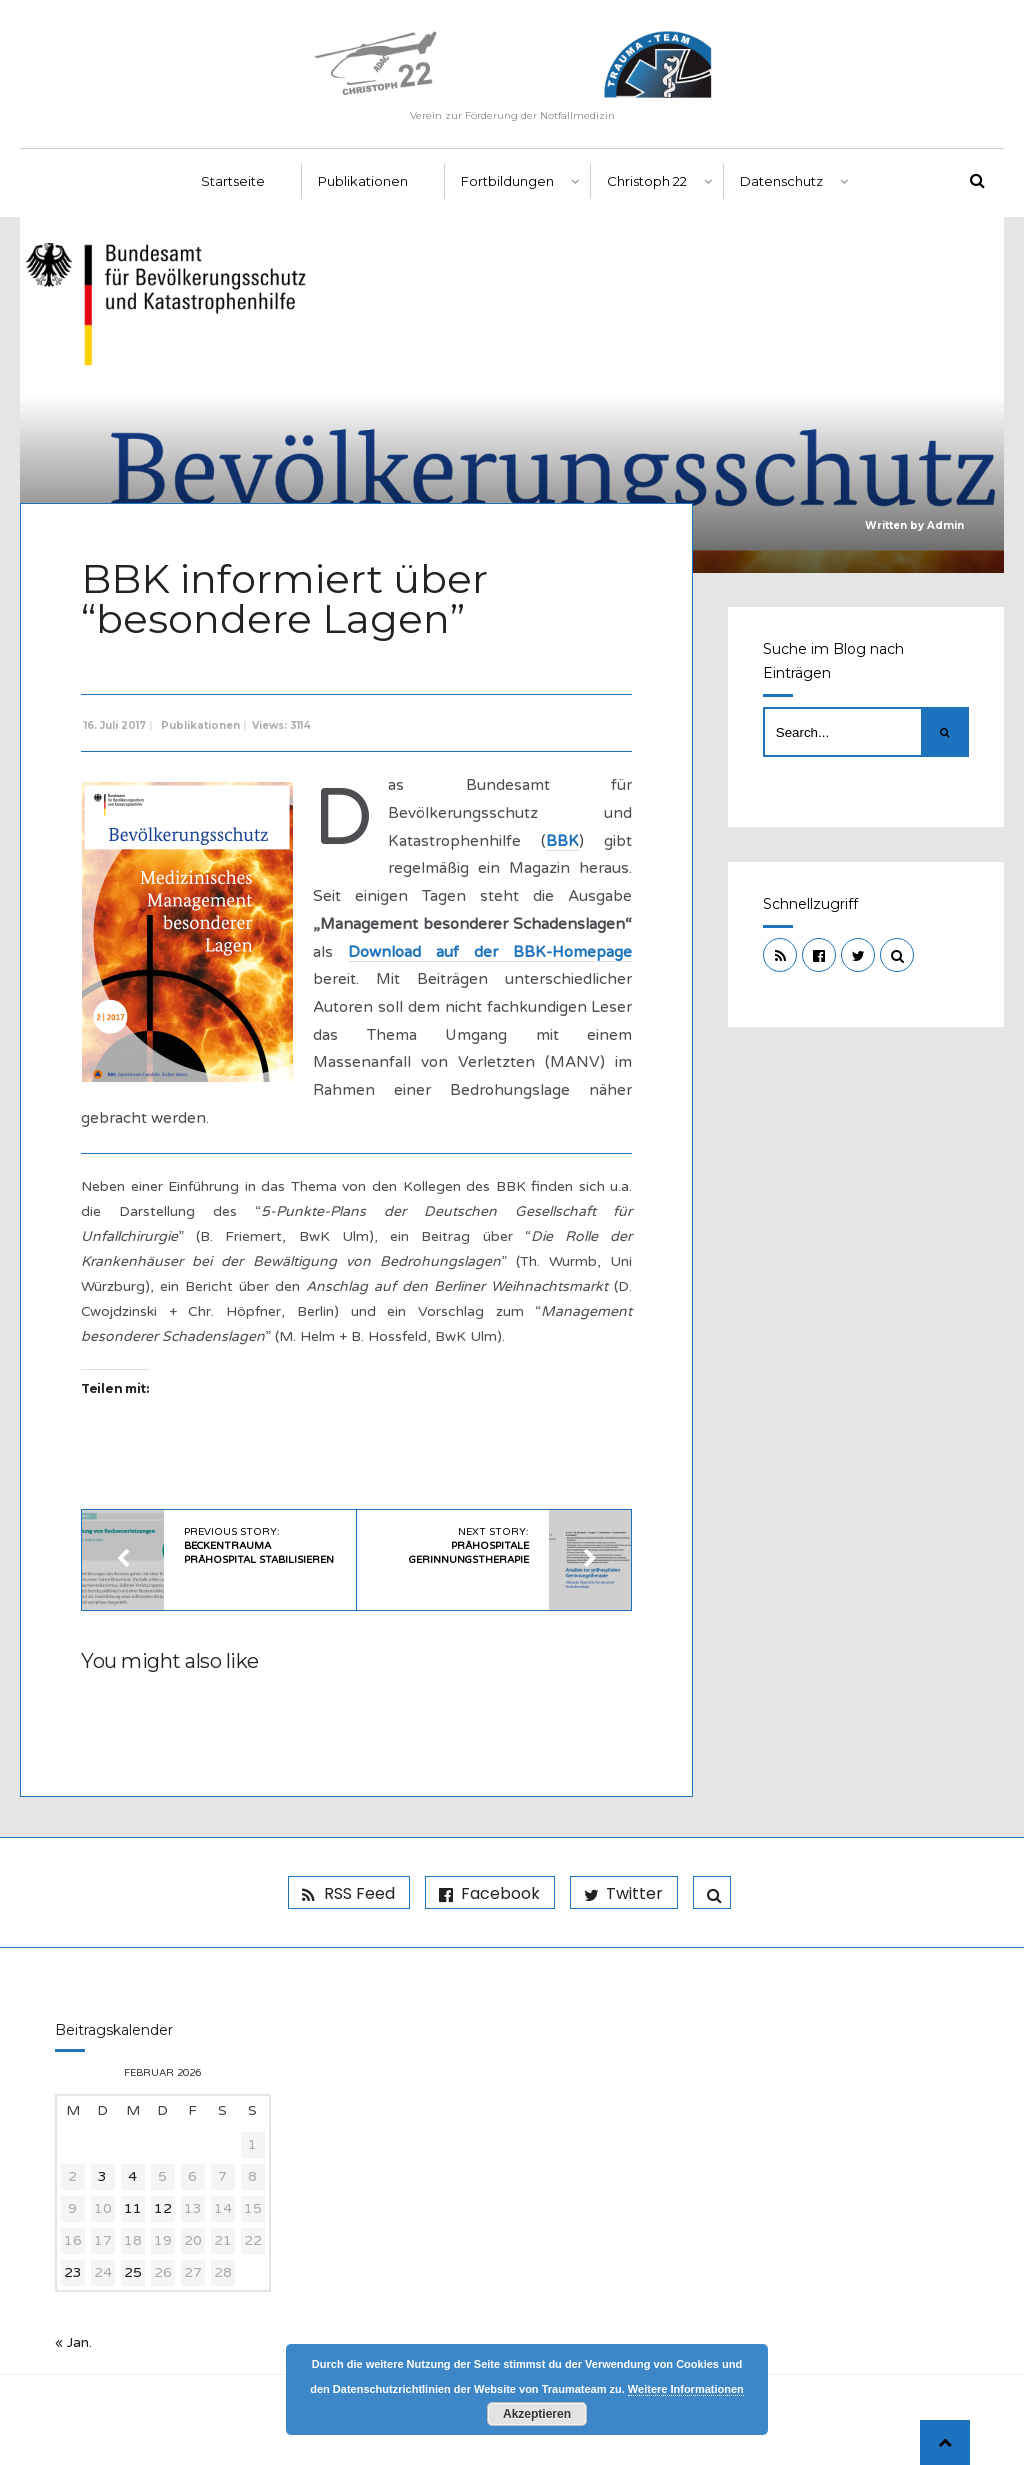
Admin (945, 525)
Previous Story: (259, 1546)
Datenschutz (781, 181)
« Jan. (73, 2342)
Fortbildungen (507, 181)
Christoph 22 (647, 181)
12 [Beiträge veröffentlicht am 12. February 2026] (163, 2208)
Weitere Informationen (686, 2389)
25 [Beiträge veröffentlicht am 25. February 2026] (133, 2272)
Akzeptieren (537, 2414)
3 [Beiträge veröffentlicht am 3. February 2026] (102, 2176)
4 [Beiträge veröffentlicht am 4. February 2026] (132, 2176)
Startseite (233, 181)
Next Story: (469, 1546)
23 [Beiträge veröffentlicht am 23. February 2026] (73, 2272)
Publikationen (363, 181)
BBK (562, 841)
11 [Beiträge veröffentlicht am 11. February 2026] (133, 2208)
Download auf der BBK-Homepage (490, 952)
